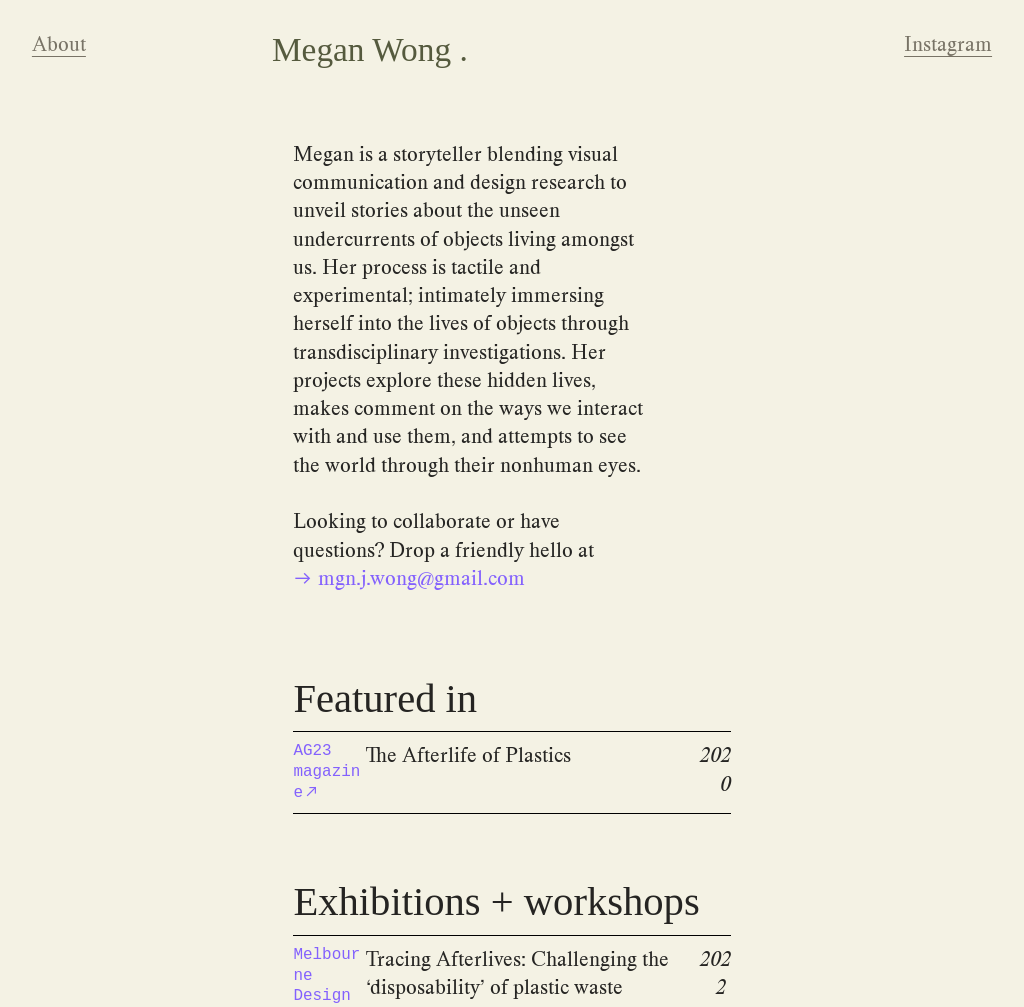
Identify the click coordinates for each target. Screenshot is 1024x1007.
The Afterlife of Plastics (468, 755)
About (59, 44)
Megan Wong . (370, 49)
